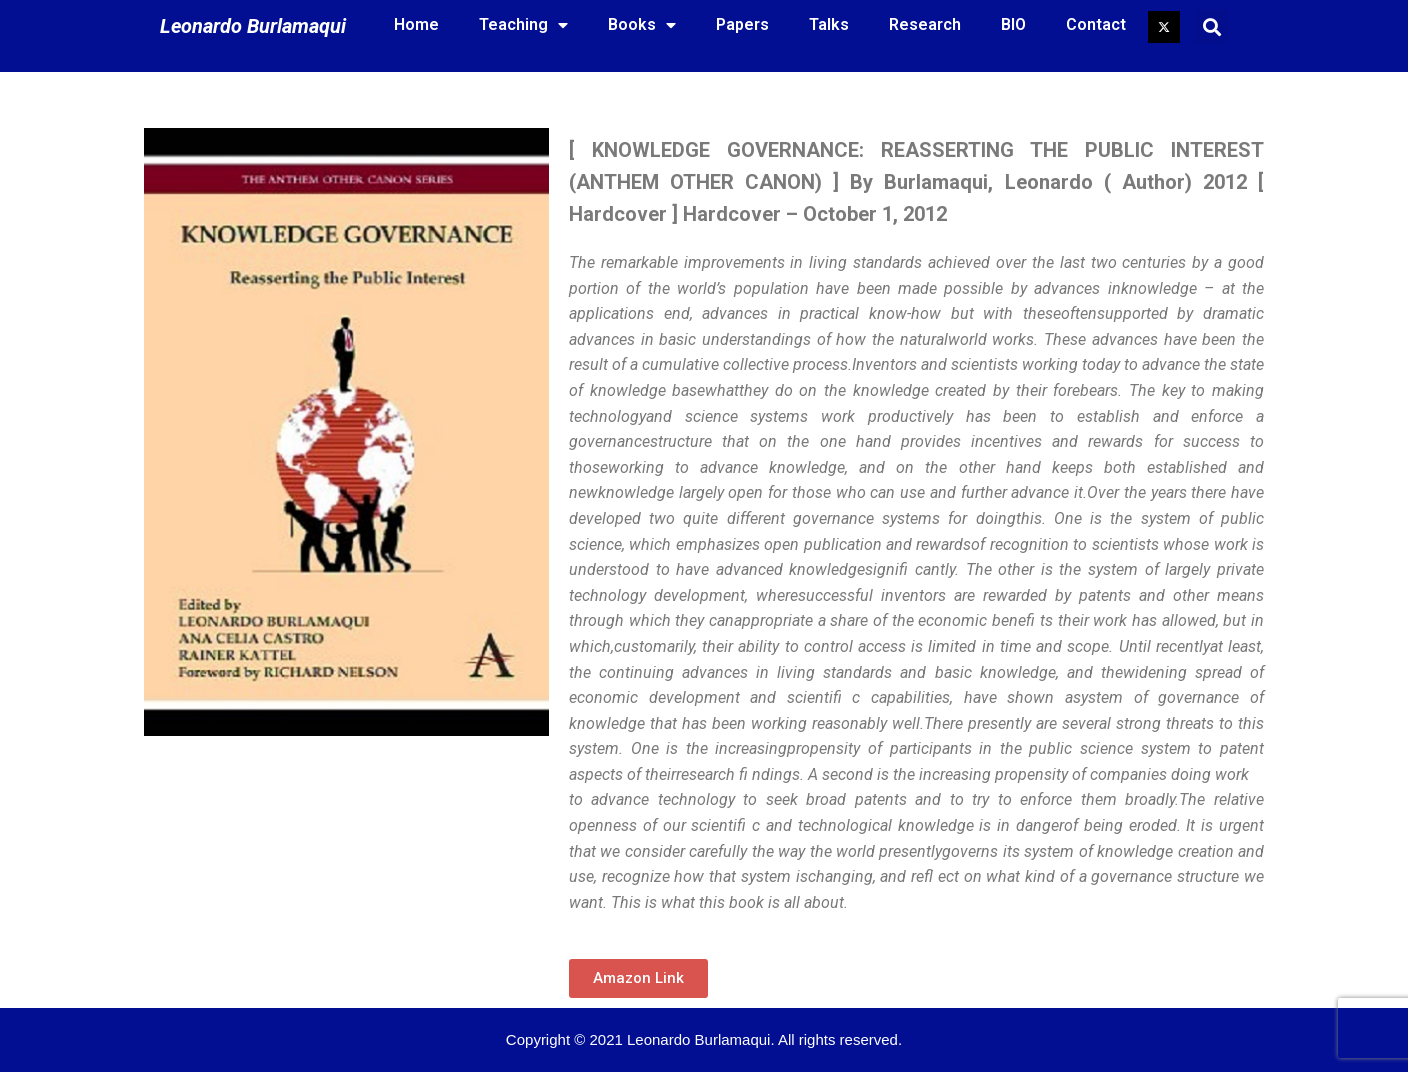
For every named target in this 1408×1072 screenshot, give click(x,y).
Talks (829, 24)
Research (925, 24)
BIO (1013, 24)
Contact (1096, 24)
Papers (742, 24)
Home (416, 24)
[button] (638, 978)
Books (642, 25)
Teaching (523, 25)
